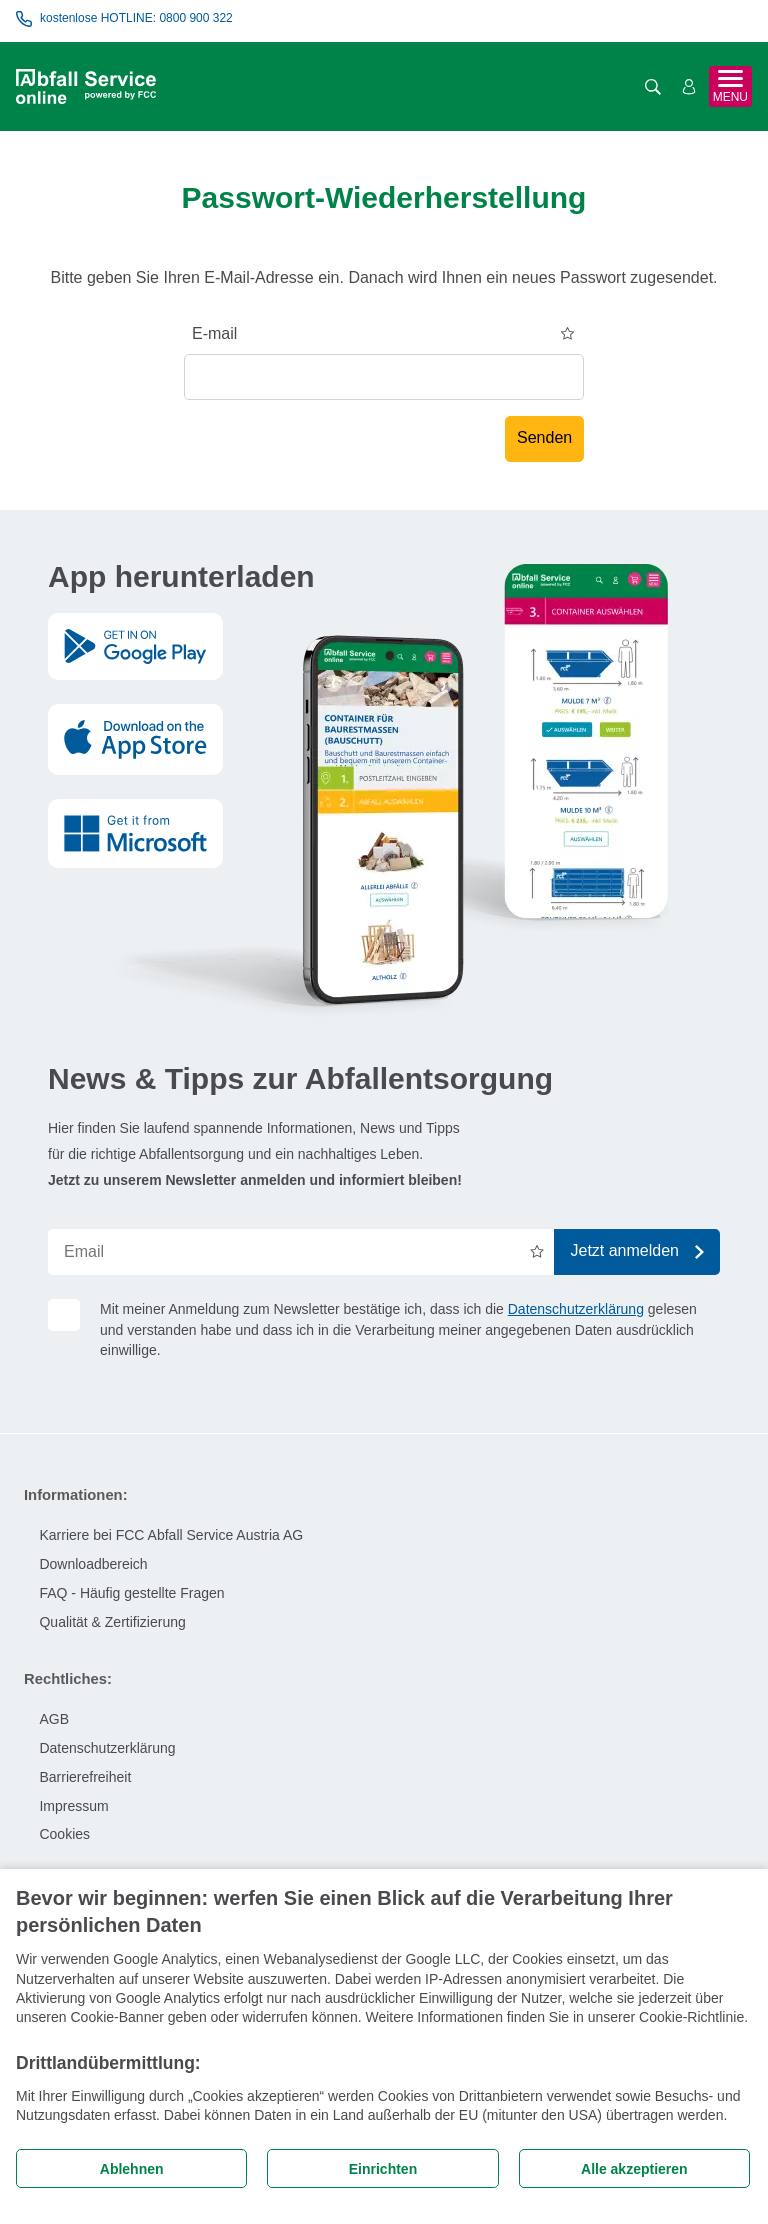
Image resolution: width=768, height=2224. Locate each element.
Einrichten (383, 2169)
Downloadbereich (93, 1564)
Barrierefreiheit (85, 1777)
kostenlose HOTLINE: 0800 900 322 (124, 19)
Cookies (64, 1834)
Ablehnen (132, 2169)
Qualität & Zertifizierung (112, 1622)
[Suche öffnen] (653, 87)
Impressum (73, 1806)
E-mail (214, 333)
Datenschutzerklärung (576, 1309)
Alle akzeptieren (634, 2169)
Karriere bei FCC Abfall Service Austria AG (171, 1535)
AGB (54, 1719)
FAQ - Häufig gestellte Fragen (131, 1593)
